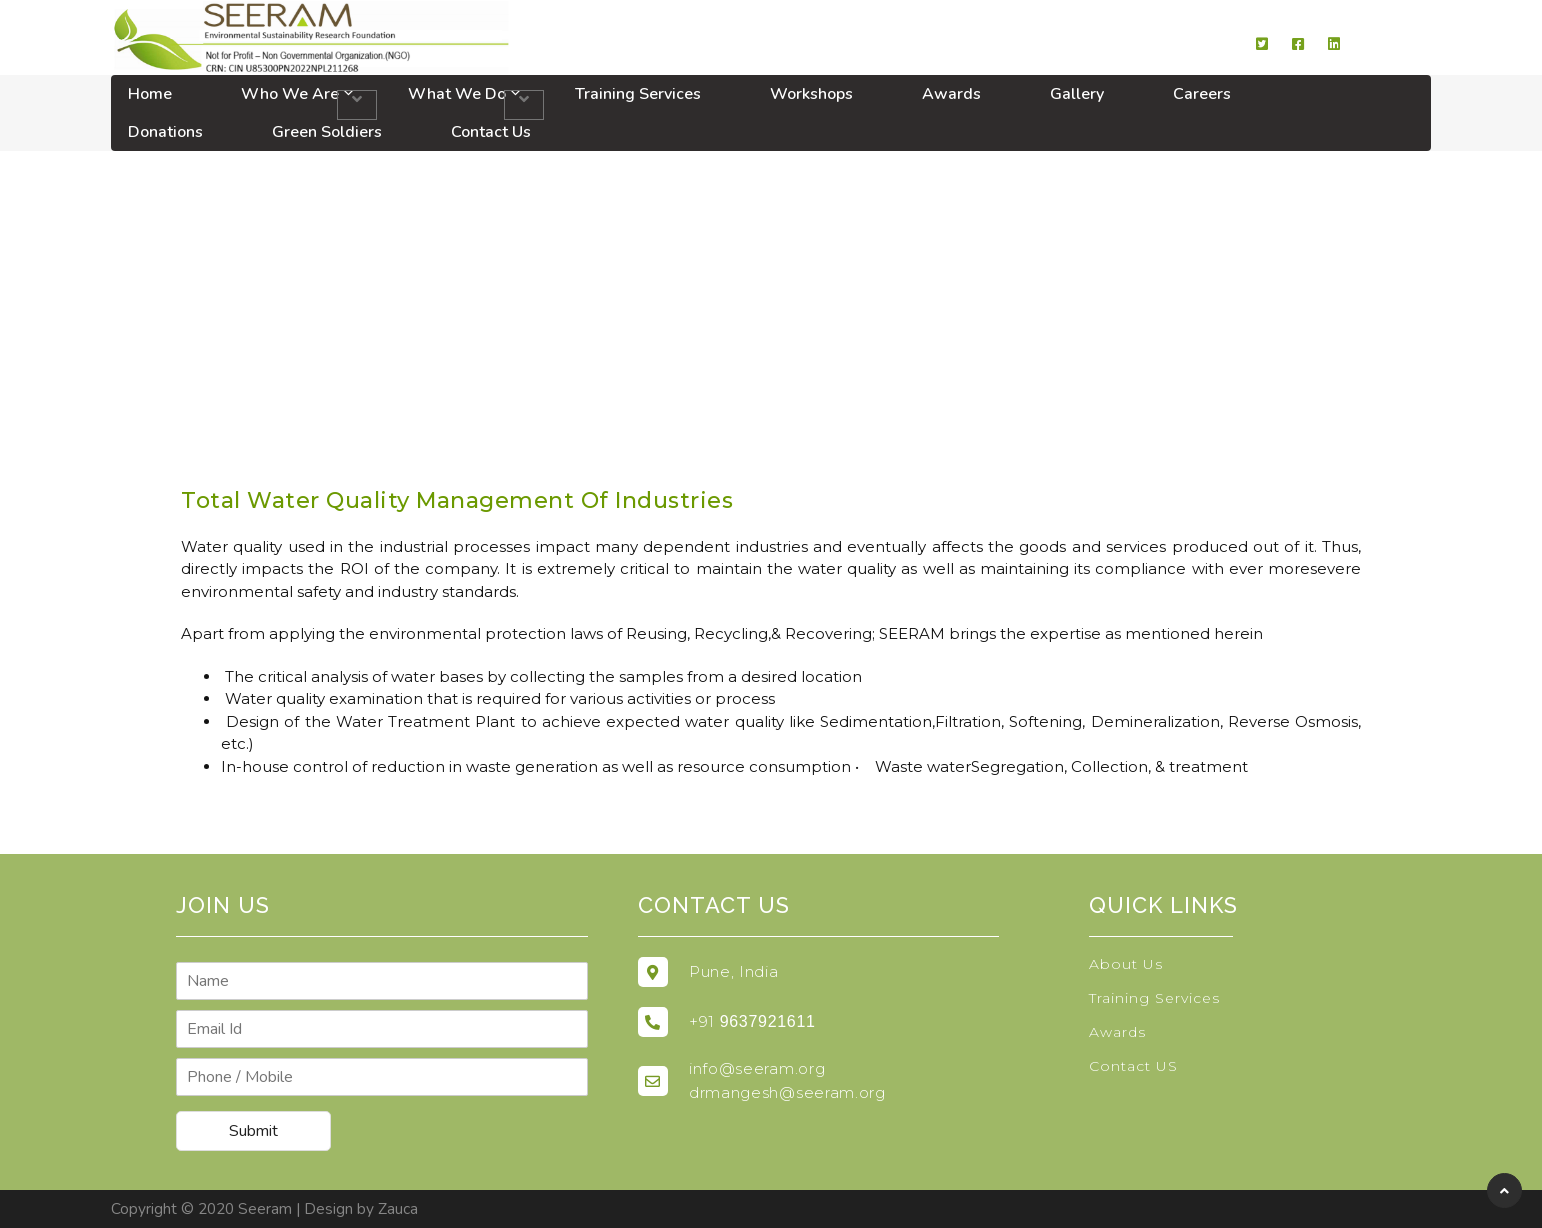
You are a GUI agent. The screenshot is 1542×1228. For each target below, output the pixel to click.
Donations (165, 132)
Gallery (1077, 94)
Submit (253, 1131)
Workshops (811, 94)
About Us (1126, 964)
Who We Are (290, 94)
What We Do (457, 94)
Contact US (1133, 1066)
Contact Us (491, 132)
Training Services (638, 94)
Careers (1202, 94)
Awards (951, 94)
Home (150, 94)
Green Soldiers (327, 132)
